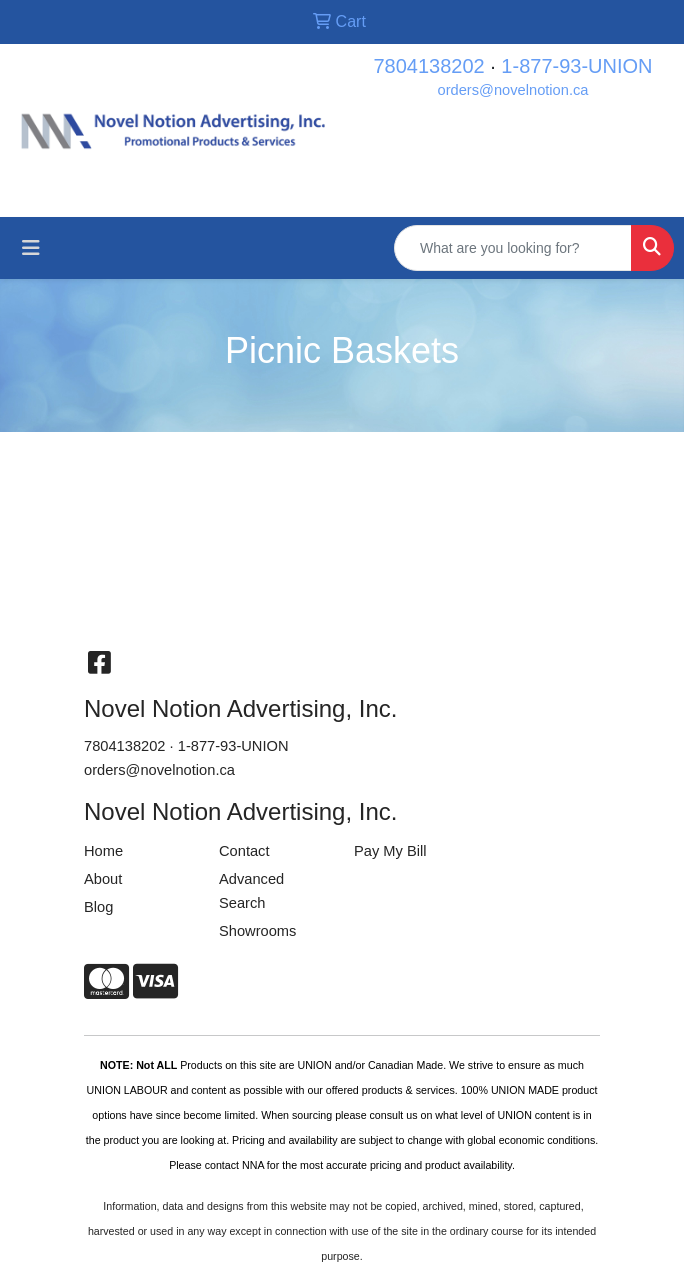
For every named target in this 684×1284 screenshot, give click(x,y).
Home (103, 851)
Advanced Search (251, 891)
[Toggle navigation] (31, 248)
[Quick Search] (513, 248)
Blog (98, 907)
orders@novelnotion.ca (513, 90)
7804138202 (428, 66)
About (103, 879)
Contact (244, 851)
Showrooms (257, 931)
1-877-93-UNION (576, 66)
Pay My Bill (390, 851)
